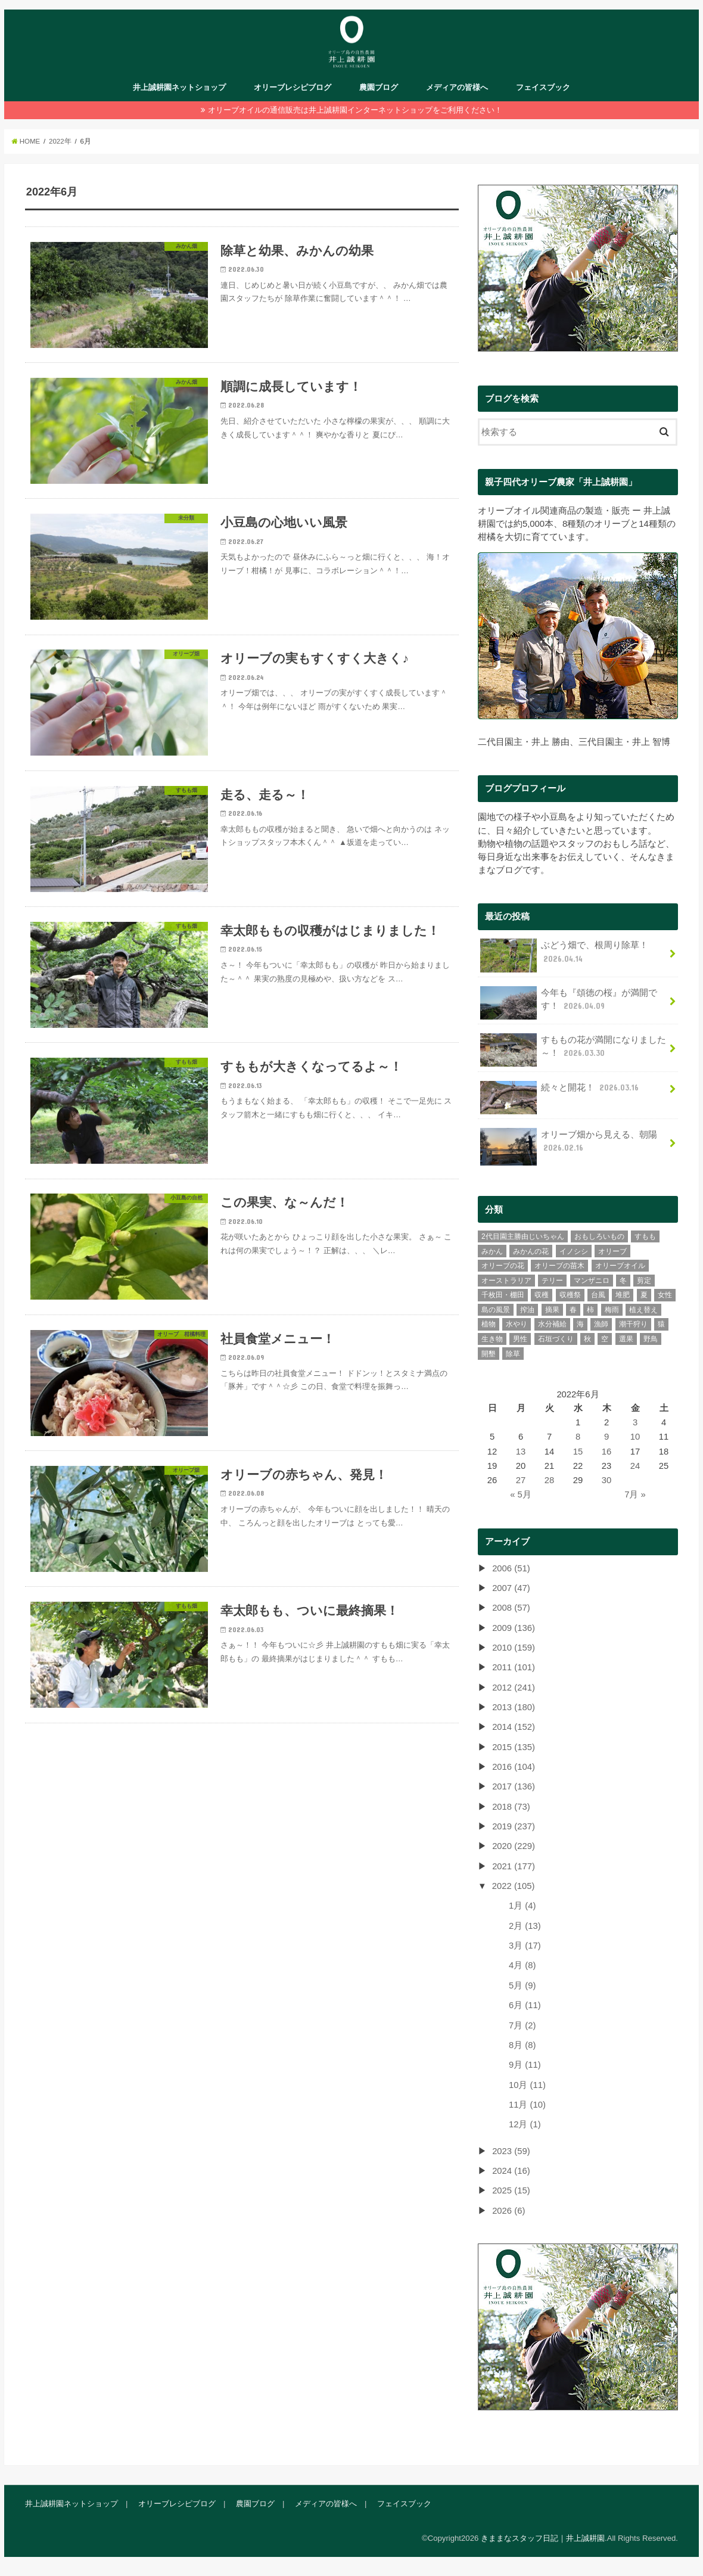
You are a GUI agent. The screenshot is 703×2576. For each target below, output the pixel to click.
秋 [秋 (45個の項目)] (587, 1338)
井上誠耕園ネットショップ (179, 87)
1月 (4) (522, 1905)
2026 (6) (508, 2210)
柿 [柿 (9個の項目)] (590, 1309)
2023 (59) (511, 2150)
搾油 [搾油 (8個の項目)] (527, 1309)
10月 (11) (527, 2084)
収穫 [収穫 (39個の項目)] (541, 1295)
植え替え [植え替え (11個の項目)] (643, 1309)
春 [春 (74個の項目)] (573, 1309)
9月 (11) (525, 2064)
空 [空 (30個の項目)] (604, 1338)
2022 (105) (513, 1886)
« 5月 (520, 1494)
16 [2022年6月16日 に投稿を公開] (607, 1451)
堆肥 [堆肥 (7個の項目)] (622, 1295)
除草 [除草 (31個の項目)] (513, 1353)
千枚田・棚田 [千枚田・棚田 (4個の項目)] (502, 1295)
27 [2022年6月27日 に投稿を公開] (521, 1480)
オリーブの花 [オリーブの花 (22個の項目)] (502, 1265)
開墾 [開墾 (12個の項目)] (488, 1353)
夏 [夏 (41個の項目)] (644, 1295)
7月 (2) (522, 2025)
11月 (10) (527, 2104)
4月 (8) (522, 1965)
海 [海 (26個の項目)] (580, 1324)
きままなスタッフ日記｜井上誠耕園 (543, 2537)
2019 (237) (513, 1826)
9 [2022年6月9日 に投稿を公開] (606, 1436)
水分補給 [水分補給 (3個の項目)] (552, 1324)
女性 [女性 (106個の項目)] (665, 1295)
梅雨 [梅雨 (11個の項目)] (612, 1309)
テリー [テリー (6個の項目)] (552, 1280)
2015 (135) (513, 1746)
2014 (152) (513, 1727)
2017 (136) (513, 1786)
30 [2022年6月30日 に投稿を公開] (607, 1480)
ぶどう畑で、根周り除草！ (564, 955)
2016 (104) (513, 1766)
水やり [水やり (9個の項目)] (516, 1324)
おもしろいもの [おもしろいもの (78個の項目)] (599, 1236)
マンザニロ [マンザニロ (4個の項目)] (591, 1280)
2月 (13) (525, 1925)
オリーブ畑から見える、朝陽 (568, 1145)
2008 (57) (511, 1607)
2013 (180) (513, 1706)
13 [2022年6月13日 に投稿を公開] (521, 1451)
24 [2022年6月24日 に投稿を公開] (635, 1465)
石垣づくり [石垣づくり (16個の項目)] (556, 1338)
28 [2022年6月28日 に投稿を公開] (550, 1480)
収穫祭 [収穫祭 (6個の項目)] (570, 1295)
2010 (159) (513, 1647)
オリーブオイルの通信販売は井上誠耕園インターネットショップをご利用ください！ (355, 109)
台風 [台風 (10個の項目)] (598, 1295)
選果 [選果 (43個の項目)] (626, 1338)
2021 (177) (513, 1865)
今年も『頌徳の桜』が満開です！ (568, 1002)
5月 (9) (522, 1985)
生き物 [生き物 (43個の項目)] (492, 1338)
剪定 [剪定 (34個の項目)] (644, 1280)
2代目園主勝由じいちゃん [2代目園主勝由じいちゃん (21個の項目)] (522, 1236)
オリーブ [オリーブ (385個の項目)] (612, 1251)
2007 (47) (511, 1587)
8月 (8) (522, 2044)
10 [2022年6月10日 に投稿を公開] (635, 1436)
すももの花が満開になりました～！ (573, 1050)
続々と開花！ (560, 1091)
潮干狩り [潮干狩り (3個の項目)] (633, 1324)
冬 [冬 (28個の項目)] (623, 1280)
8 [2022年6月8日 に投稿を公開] (578, 1436)
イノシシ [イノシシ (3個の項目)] (573, 1251)
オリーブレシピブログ (292, 87)
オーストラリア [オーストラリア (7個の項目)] (506, 1280)
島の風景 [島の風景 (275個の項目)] (495, 1309)
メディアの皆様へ (457, 87)
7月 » (635, 1494)
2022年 (60, 141)
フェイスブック (543, 87)
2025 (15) (511, 2190)
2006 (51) (511, 1568)
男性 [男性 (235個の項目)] (520, 1338)
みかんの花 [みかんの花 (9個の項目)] (531, 1251)
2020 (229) (513, 1846)
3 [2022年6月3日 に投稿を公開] (635, 1422)
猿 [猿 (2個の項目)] (661, 1324)
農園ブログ (378, 87)
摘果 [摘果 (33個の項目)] (552, 1309)
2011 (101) (513, 1667)
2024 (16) (511, 2170)
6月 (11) (525, 2005)
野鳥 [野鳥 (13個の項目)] (650, 1338)
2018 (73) (511, 1806)
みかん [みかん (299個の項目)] (492, 1251)
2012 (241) (513, 1687)
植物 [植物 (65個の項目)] (488, 1324)
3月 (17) (525, 1945)
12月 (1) (525, 2124)
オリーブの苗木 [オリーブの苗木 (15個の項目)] (559, 1265)
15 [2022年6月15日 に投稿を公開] (578, 1451)
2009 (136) (513, 1627)
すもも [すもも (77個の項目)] (645, 1236)
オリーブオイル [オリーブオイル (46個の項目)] (620, 1265)
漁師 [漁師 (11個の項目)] (601, 1324)
